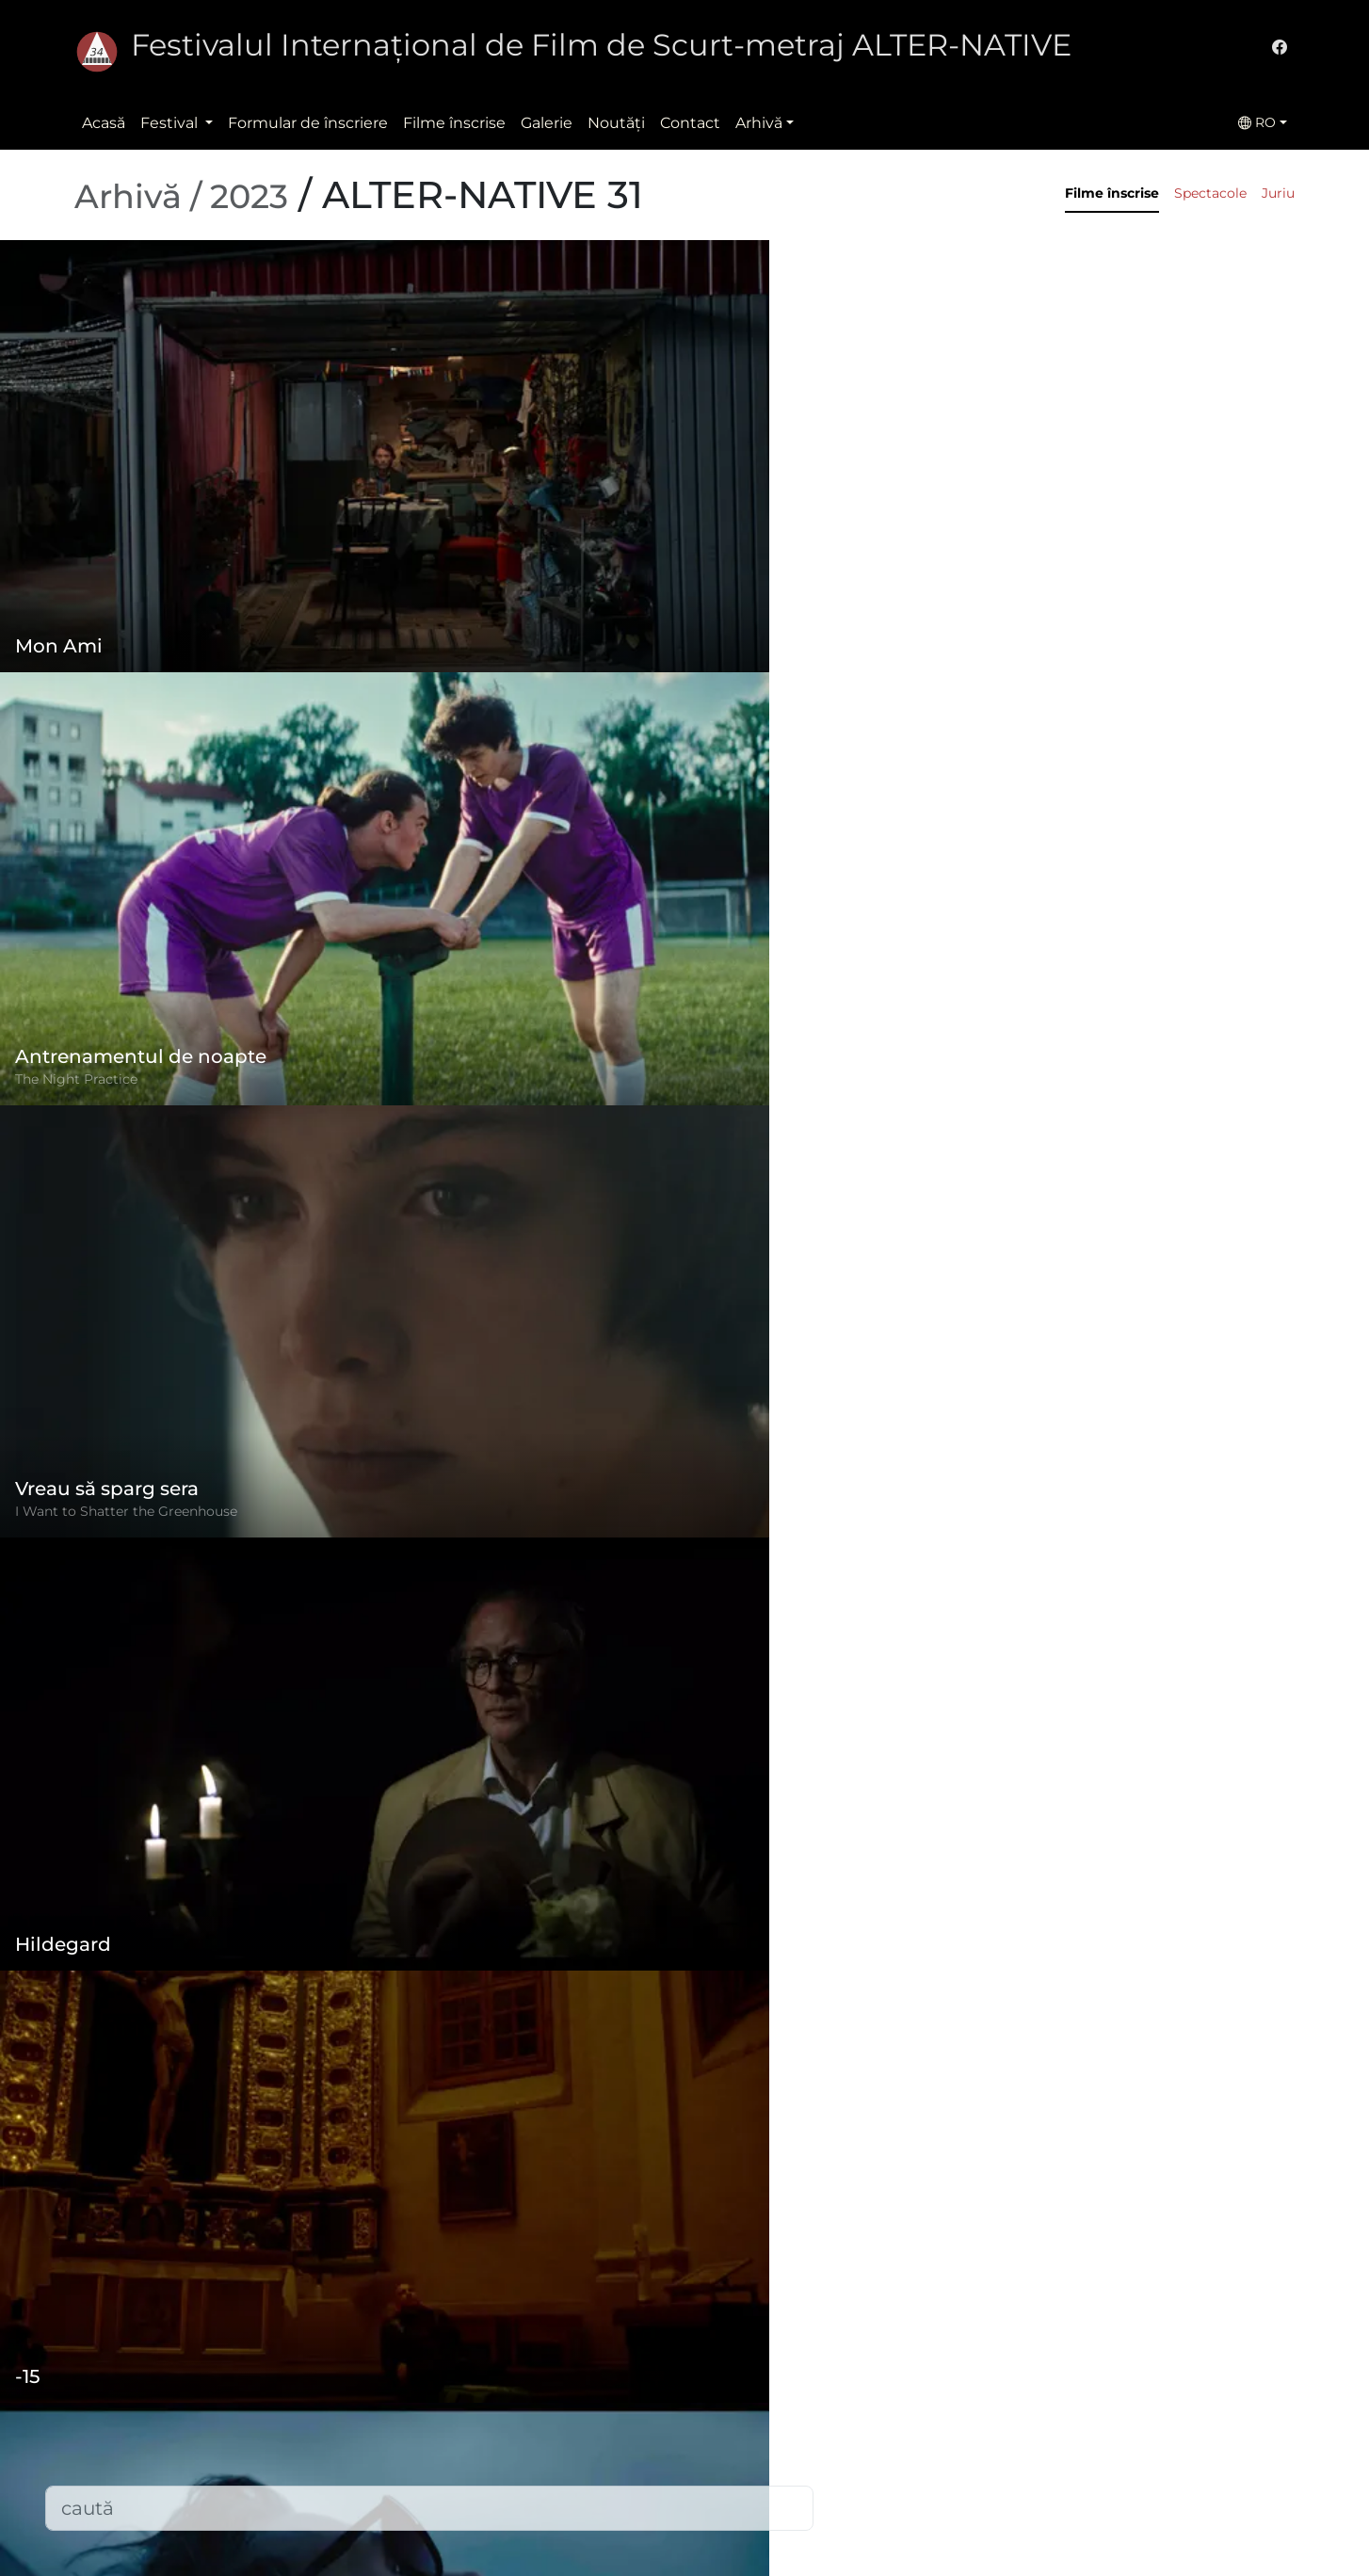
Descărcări (528, 2534)
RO (1257, 122)
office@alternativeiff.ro (997, 2444)
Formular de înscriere (308, 123)
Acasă (103, 123)
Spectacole (1210, 193)
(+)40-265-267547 (977, 2406)
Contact (690, 123)
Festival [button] (170, 123)
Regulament (537, 2383)
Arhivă (758, 123)
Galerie (546, 123)
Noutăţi (616, 123)
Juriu (1278, 193)
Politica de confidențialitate (592, 2421)
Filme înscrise (454, 123)
